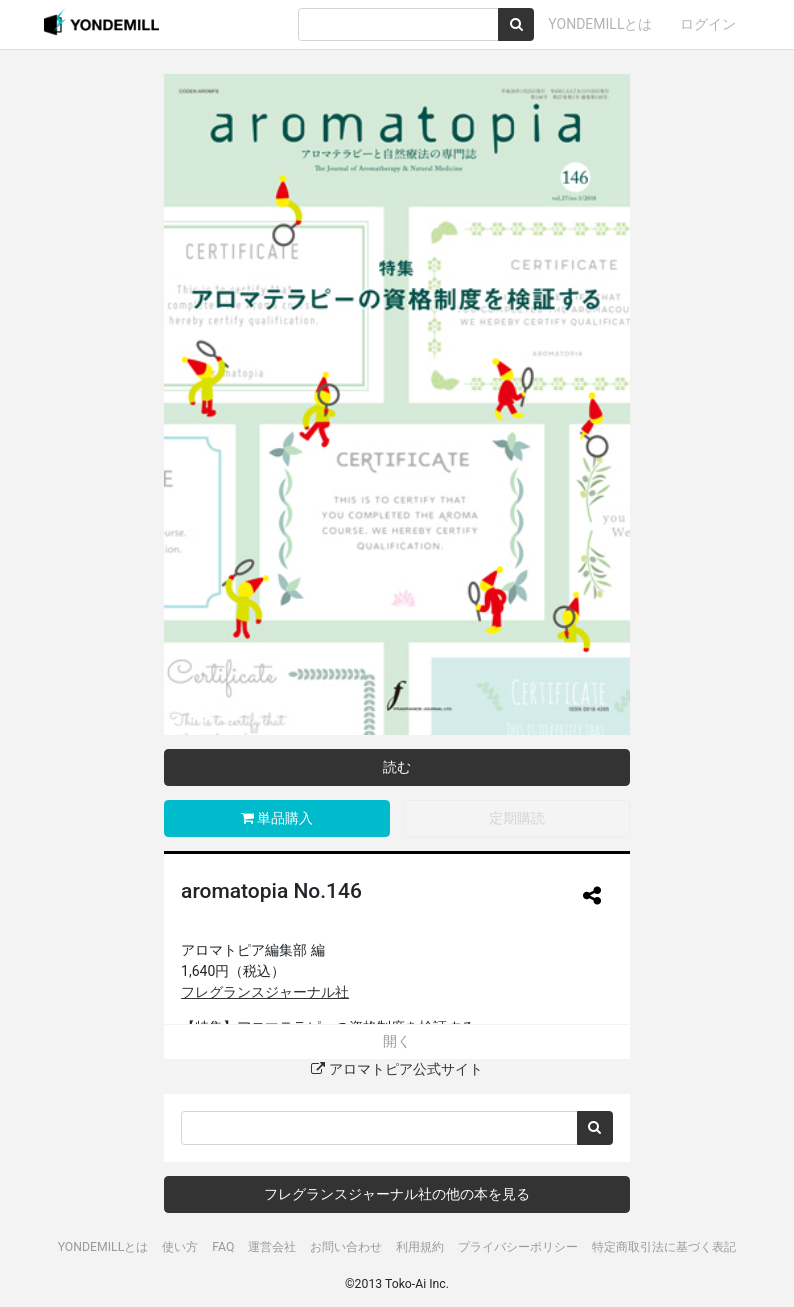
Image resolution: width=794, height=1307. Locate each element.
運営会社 (272, 1247)
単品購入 (277, 818)
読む (397, 767)
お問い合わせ (346, 1247)
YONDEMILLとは (600, 24)
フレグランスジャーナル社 (265, 992)
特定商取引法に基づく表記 (664, 1247)
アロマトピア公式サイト (396, 1069)
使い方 (180, 1247)
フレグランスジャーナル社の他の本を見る (397, 1194)
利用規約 (420, 1247)
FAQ (223, 1247)
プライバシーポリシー (518, 1247)
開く (397, 1041)
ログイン (708, 24)
